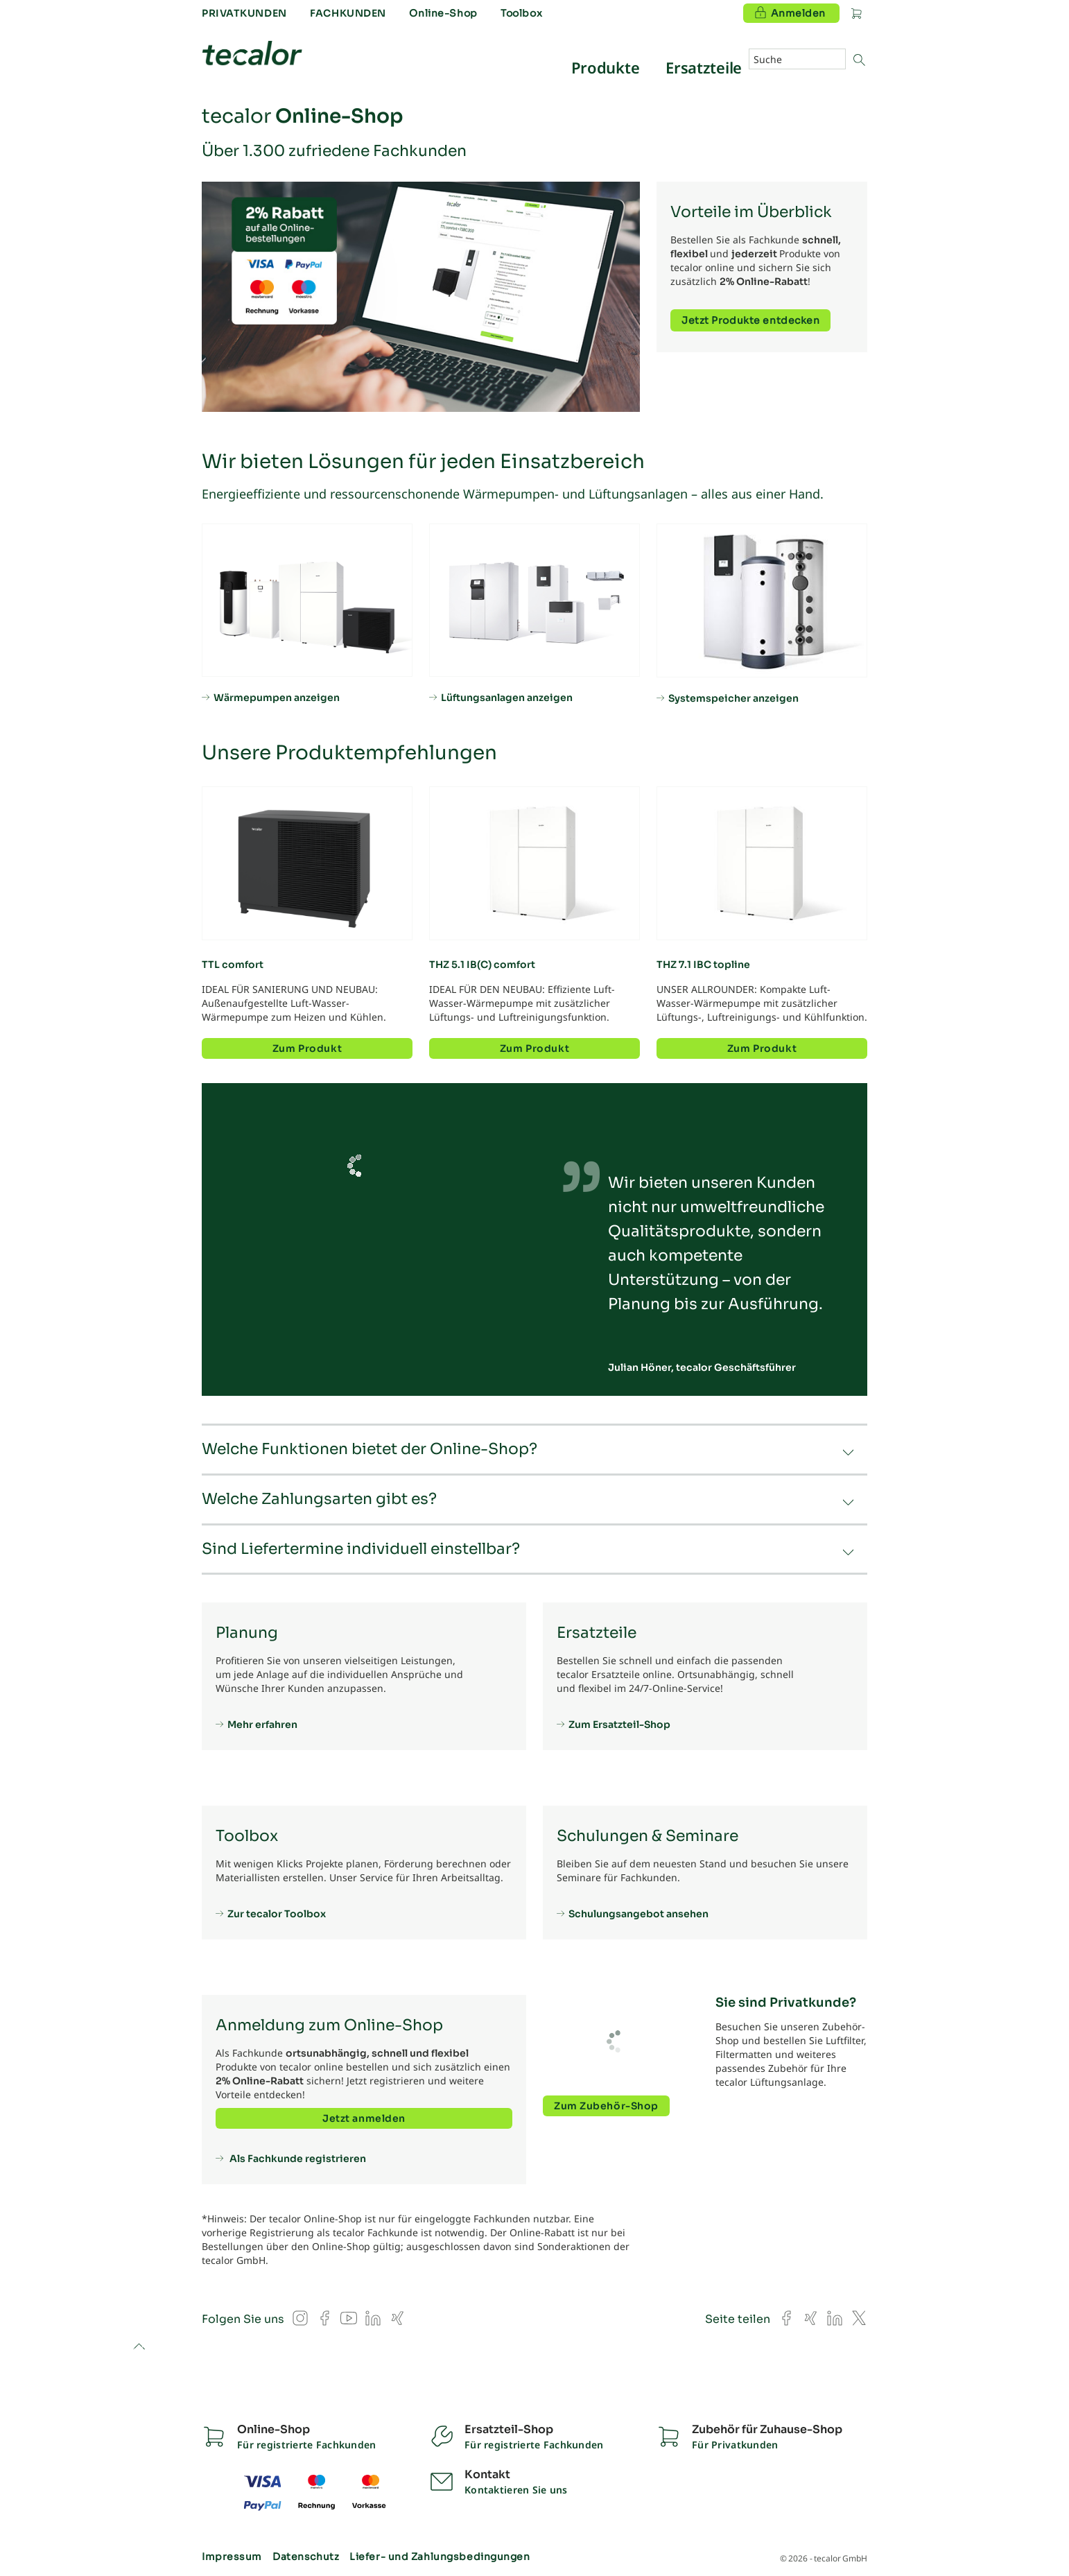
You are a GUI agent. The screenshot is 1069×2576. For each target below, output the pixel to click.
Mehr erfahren (262, 1723)
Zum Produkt (307, 1048)
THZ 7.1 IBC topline (703, 964)
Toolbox (521, 13)
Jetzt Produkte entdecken (750, 320)
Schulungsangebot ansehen (638, 1913)
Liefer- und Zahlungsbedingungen (439, 2556)
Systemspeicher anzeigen (733, 697)
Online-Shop (443, 13)
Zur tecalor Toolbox (276, 1913)
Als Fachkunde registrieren (296, 2157)
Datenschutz (305, 2556)
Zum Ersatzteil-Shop (619, 1723)
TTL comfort (232, 964)
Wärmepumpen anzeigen (277, 696)
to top (139, 2347)
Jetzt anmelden (364, 2118)
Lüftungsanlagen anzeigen (507, 696)
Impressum (232, 2556)
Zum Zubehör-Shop (606, 2106)
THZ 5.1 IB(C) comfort (482, 964)
